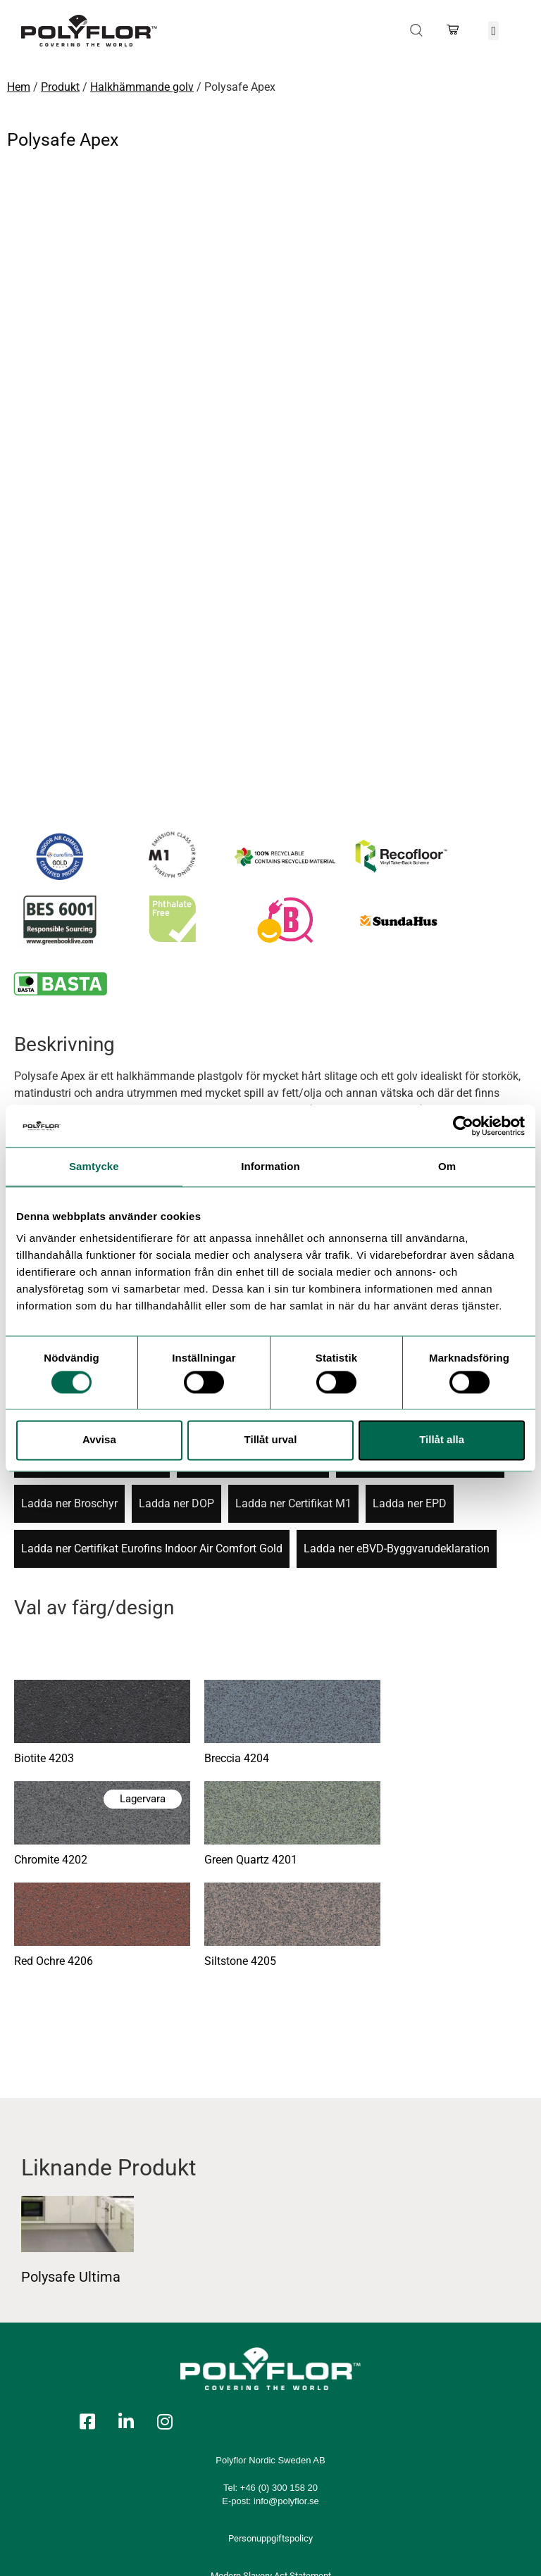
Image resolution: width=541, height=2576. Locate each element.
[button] (493, 30)
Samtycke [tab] (94, 1166)
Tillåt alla (441, 1440)
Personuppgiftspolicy (270, 2402)
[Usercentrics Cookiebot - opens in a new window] (463, 1125)
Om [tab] (447, 1166)
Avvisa (99, 1440)
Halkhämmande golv (142, 87)
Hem (18, 87)
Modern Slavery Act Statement (271, 2439)
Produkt (60, 87)
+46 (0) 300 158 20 (279, 2351)
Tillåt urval (270, 1440)
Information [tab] (270, 1166)
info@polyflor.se (286, 2365)
